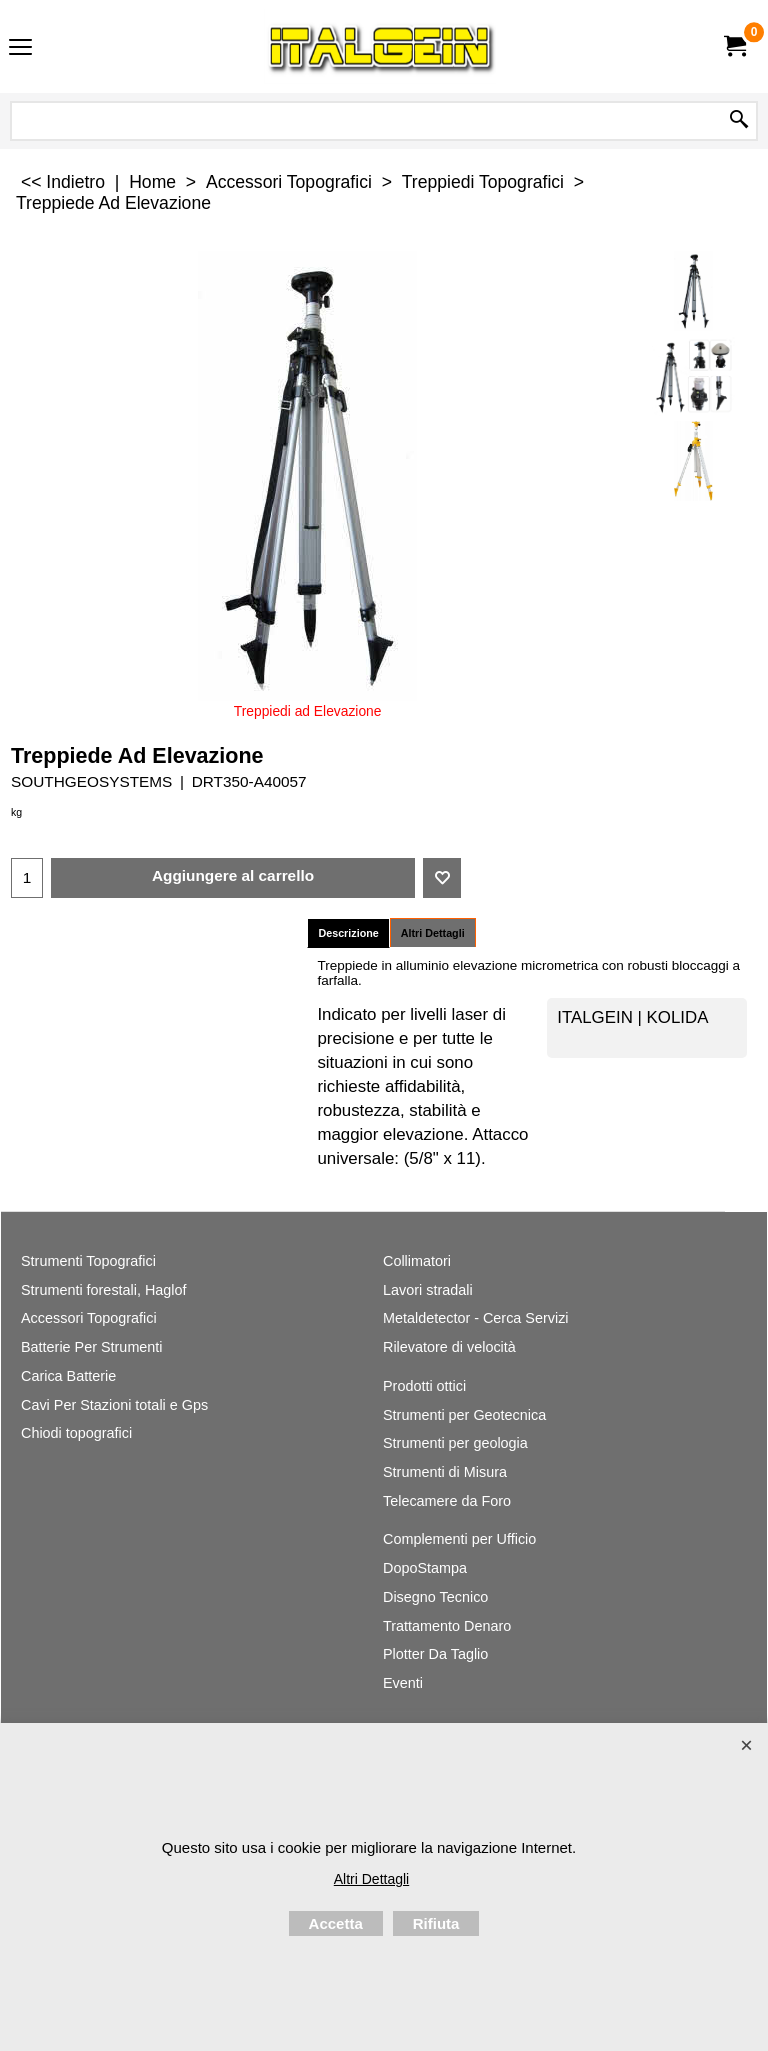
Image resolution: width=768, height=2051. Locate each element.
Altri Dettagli (433, 933)
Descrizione (348, 933)
